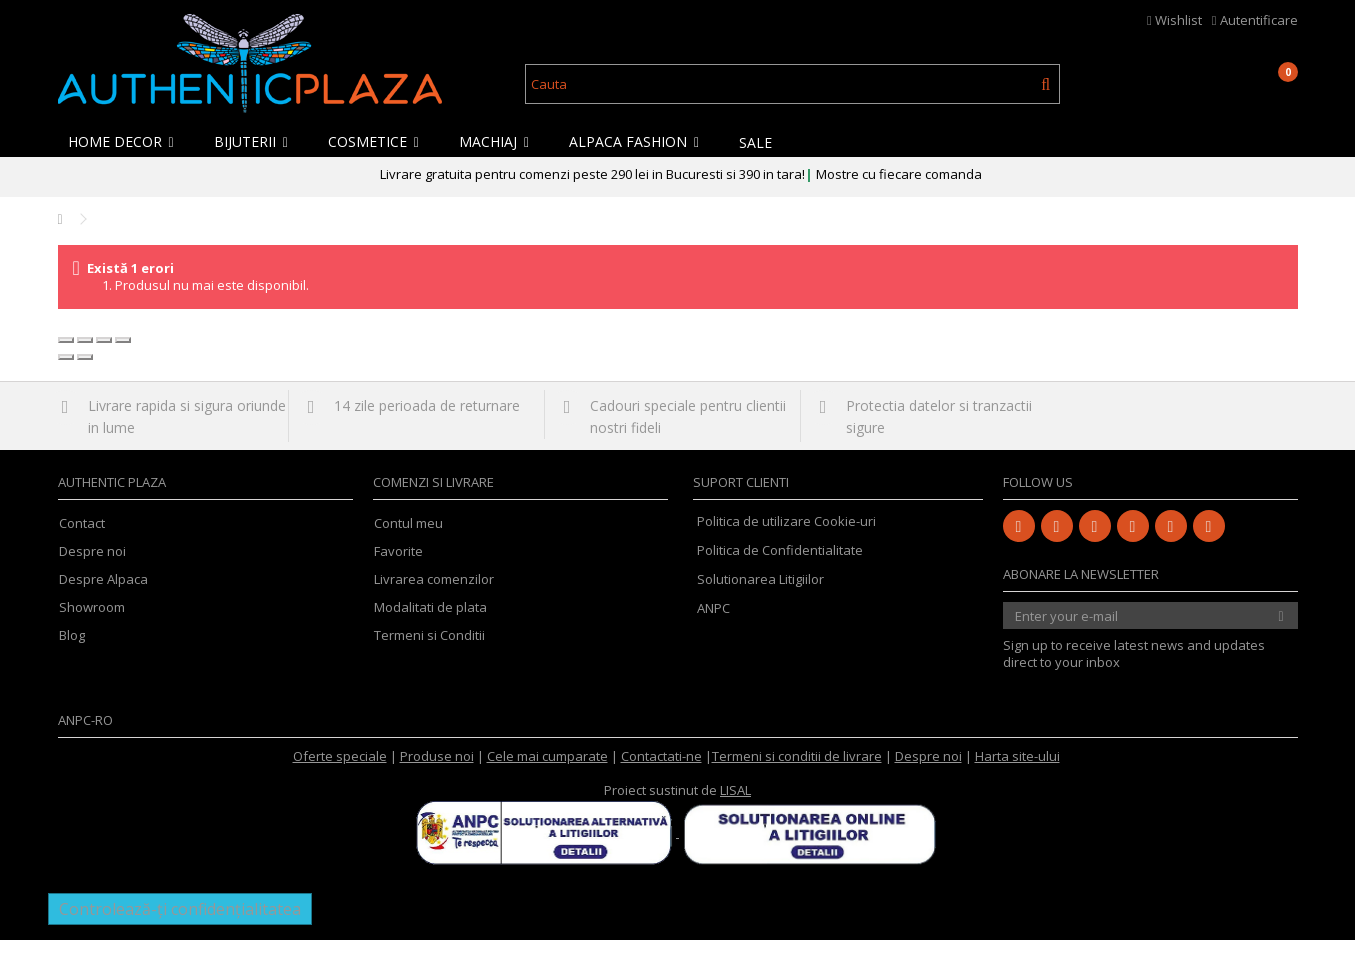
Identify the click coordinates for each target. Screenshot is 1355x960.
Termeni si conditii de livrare (797, 776)
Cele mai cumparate (547, 776)
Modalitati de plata (430, 627)
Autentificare (1255, 20)
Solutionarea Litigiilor (760, 599)
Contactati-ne (661, 776)
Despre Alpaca (103, 599)
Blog (72, 655)
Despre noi (92, 571)
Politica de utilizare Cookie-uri (786, 541)
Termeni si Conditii (429, 655)
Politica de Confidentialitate (780, 570)
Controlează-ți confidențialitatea (180, 929)
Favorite (398, 571)
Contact (82, 543)
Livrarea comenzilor (434, 599)
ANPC (713, 628)
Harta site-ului (1017, 776)
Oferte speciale (340, 776)
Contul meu (408, 543)
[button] (126, 142)
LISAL (735, 810)
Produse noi (437, 776)
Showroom (92, 627)
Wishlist (1174, 20)
